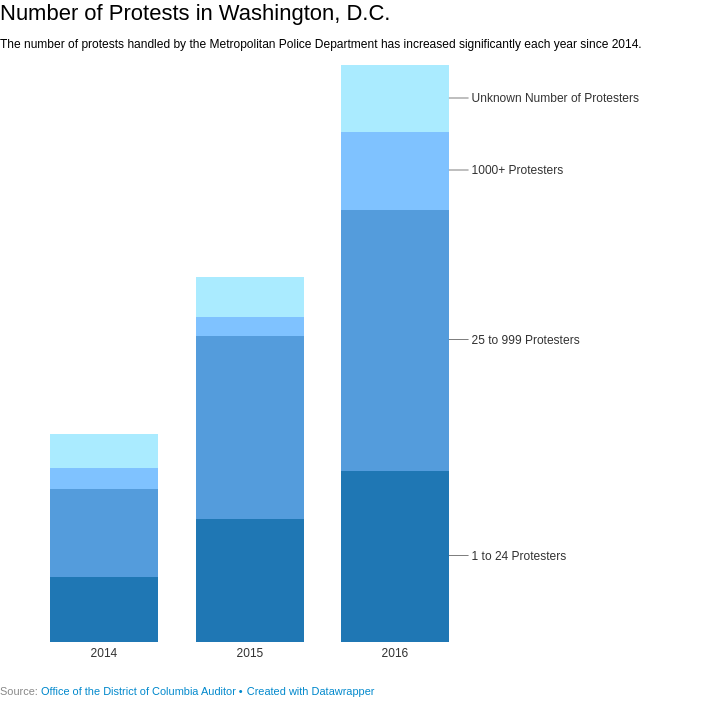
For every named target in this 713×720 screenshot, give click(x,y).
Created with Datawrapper (311, 691)
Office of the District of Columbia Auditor (138, 691)
